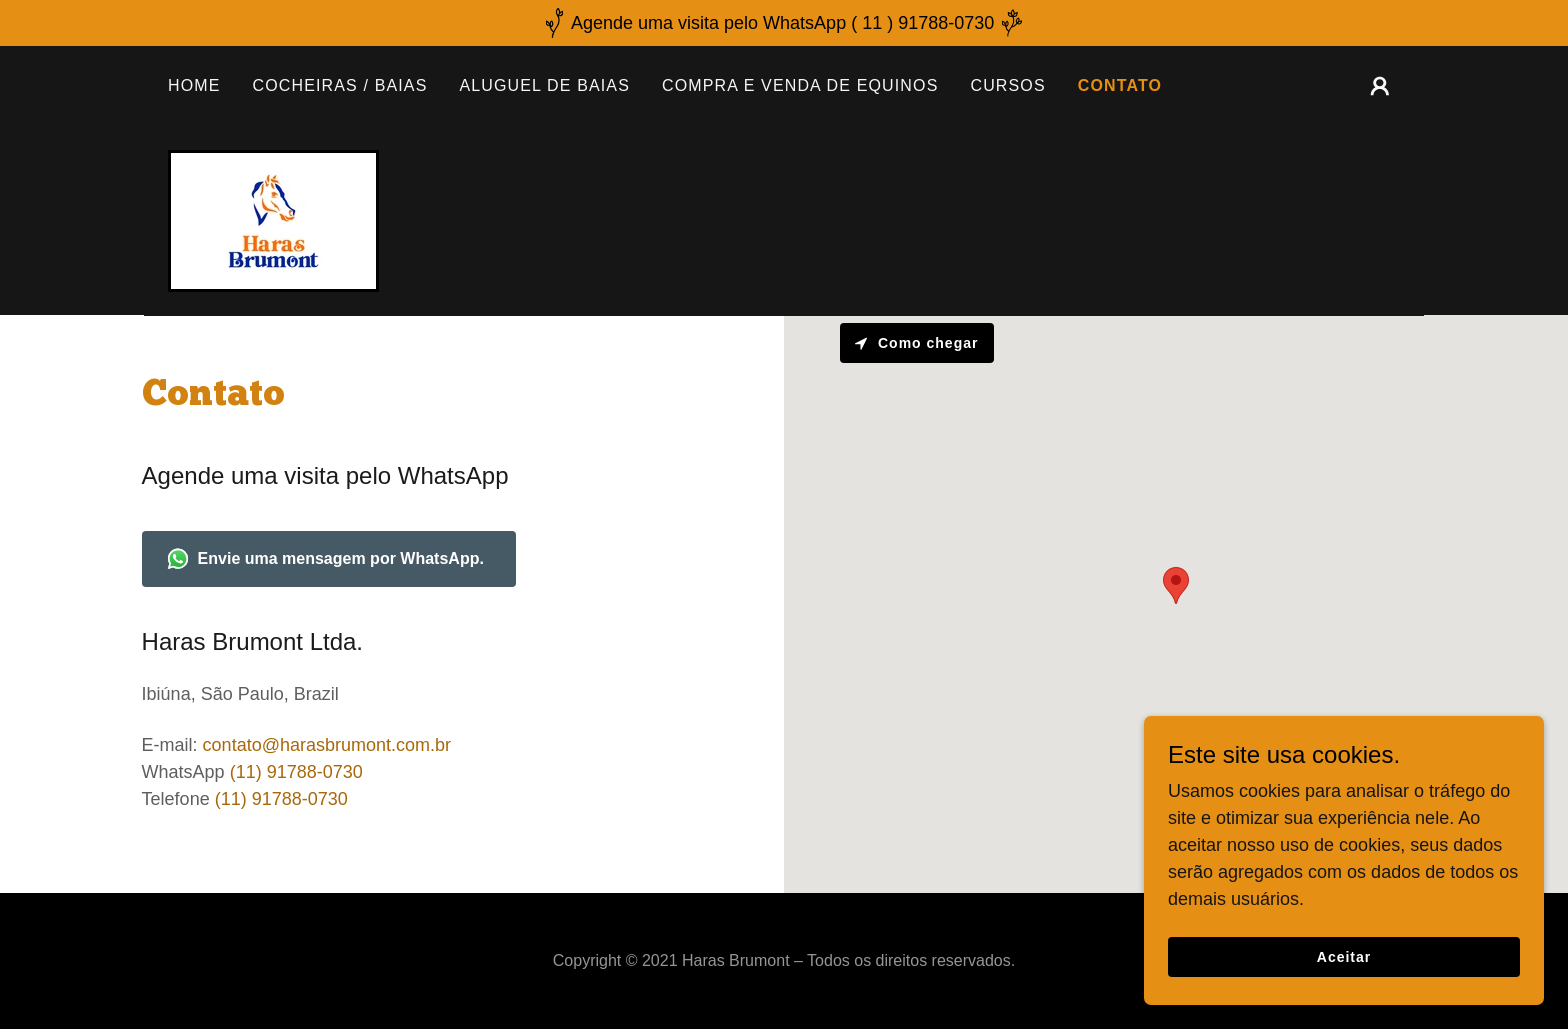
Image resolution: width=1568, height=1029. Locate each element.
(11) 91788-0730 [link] (296, 772)
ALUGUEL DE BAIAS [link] (544, 85)
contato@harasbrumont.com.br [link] (327, 745)
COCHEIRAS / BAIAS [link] (340, 85)
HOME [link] (194, 85)
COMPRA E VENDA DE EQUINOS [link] (800, 85)
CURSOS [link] (1007, 85)
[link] (273, 220)
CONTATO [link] (1120, 85)
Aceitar (1344, 957)
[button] (1380, 86)
